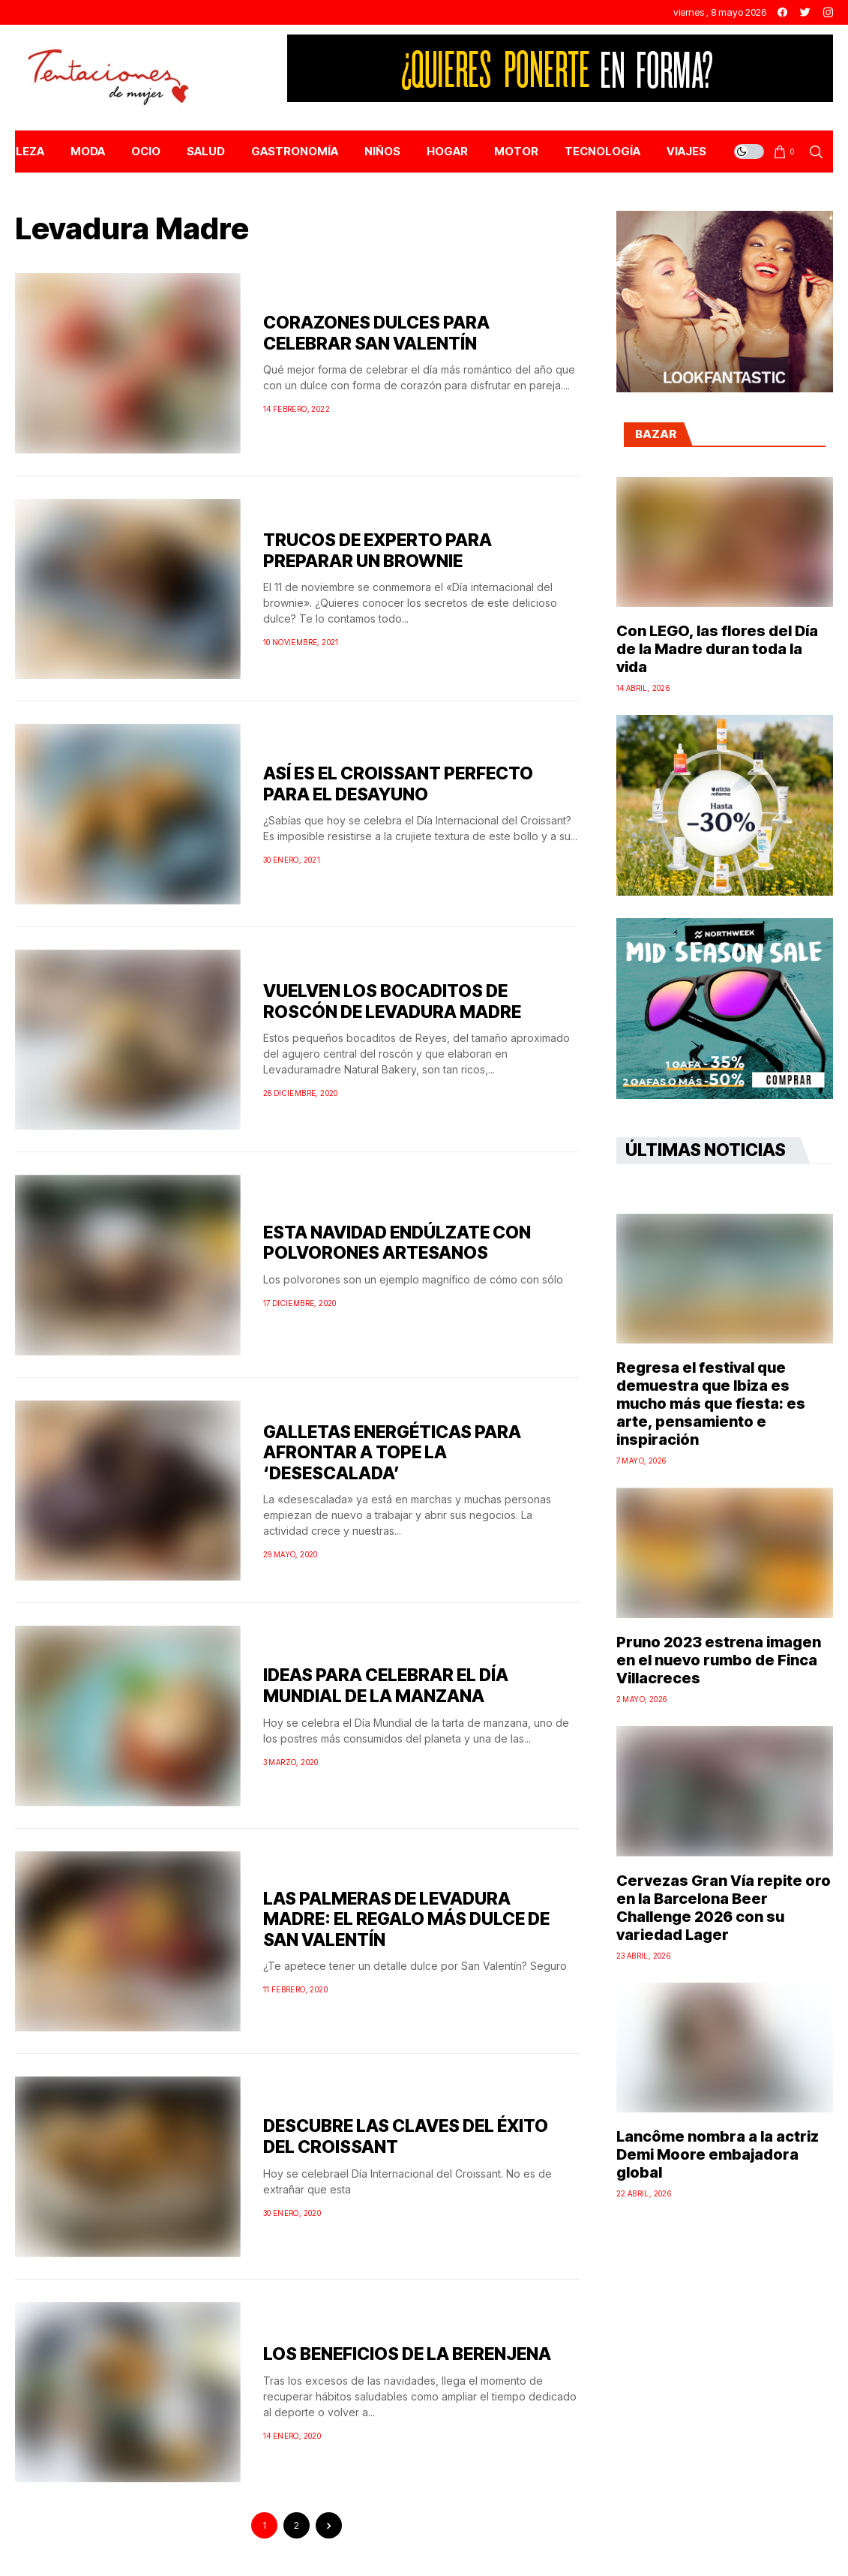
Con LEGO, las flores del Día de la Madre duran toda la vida (717, 649)
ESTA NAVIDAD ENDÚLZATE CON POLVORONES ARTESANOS (397, 1243)
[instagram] (828, 12)
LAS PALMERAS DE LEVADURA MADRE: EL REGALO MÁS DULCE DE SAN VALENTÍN (406, 1919)
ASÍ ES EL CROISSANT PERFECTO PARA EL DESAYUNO (398, 784)
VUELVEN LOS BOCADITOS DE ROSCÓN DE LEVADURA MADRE (392, 1001)
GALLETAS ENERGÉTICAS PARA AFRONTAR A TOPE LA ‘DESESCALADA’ (392, 1453)
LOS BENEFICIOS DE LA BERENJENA (407, 2353)
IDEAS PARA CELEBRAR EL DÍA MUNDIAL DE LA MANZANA (385, 1686)
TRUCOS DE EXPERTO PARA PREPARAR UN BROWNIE (377, 551)
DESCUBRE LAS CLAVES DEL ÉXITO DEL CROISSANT (405, 2136)
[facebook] (782, 12)
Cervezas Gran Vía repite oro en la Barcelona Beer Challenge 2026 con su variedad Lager (723, 1908)
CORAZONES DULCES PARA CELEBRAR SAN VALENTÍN (376, 333)
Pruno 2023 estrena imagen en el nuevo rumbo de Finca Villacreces (718, 1660)
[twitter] (805, 12)
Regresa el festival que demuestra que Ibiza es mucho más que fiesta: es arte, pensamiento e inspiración (710, 1404)
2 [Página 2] (296, 2525)
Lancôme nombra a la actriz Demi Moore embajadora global (717, 2154)
